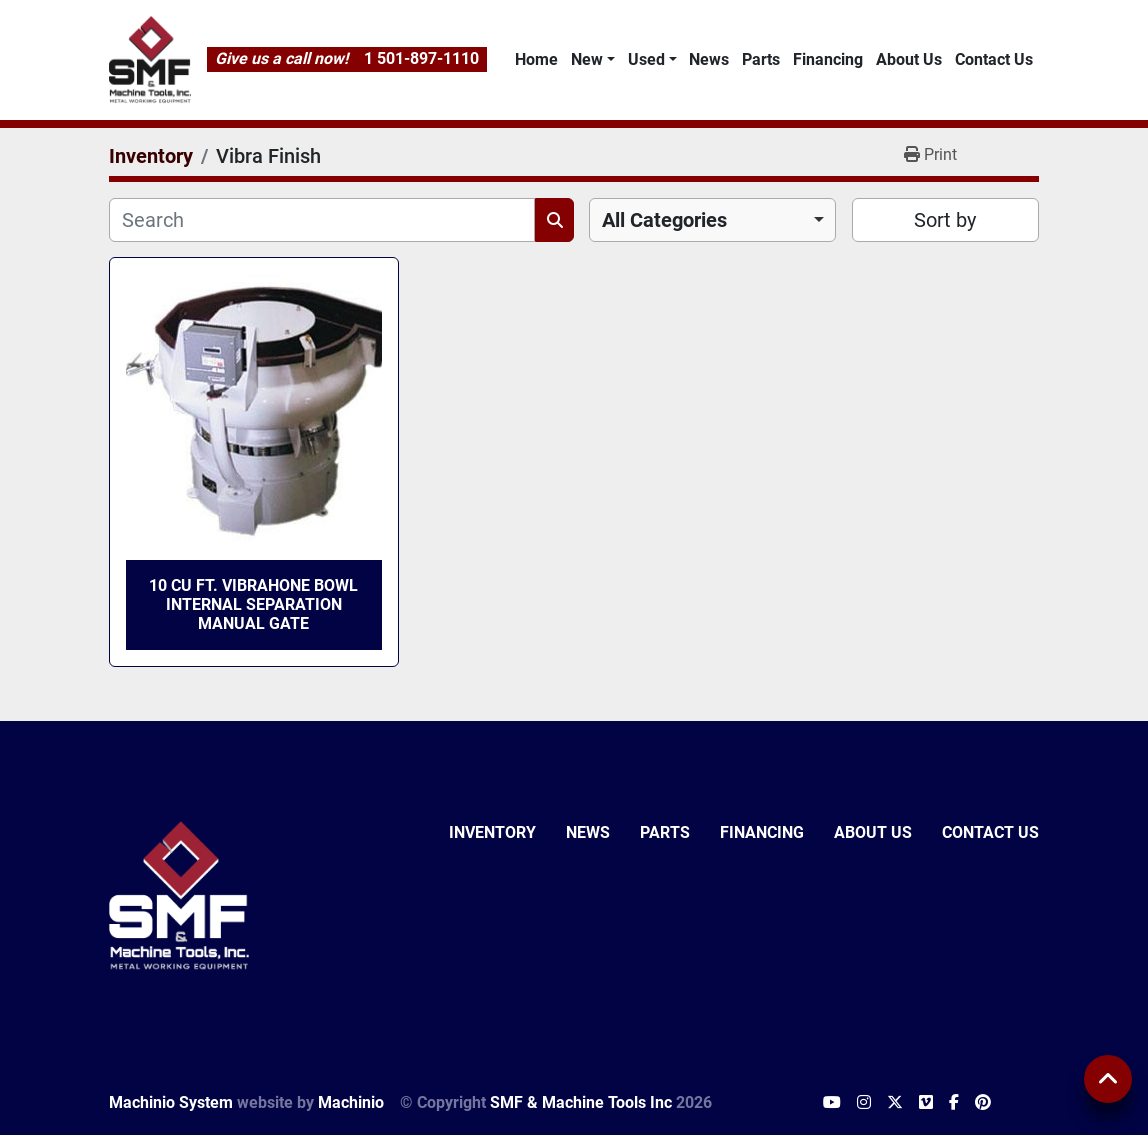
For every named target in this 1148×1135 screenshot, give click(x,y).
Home (536, 59)
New (587, 59)
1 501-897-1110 (421, 58)
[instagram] (864, 1103)
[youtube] (832, 1103)
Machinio (351, 1102)
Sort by (945, 220)
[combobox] (712, 220)
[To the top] (1108, 1079)
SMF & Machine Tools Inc (581, 1102)
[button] (592, 60)
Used (646, 59)
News (709, 59)
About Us (909, 59)
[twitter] (895, 1103)
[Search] (322, 220)
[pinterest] (983, 1103)
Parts (761, 59)
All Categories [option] (664, 220)
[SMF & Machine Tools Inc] (179, 894)
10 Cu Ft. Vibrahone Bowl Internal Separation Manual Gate (253, 604)
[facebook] (954, 1103)
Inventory (492, 832)
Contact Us (994, 59)
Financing (828, 59)
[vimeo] (926, 1103)
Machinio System (171, 1102)
